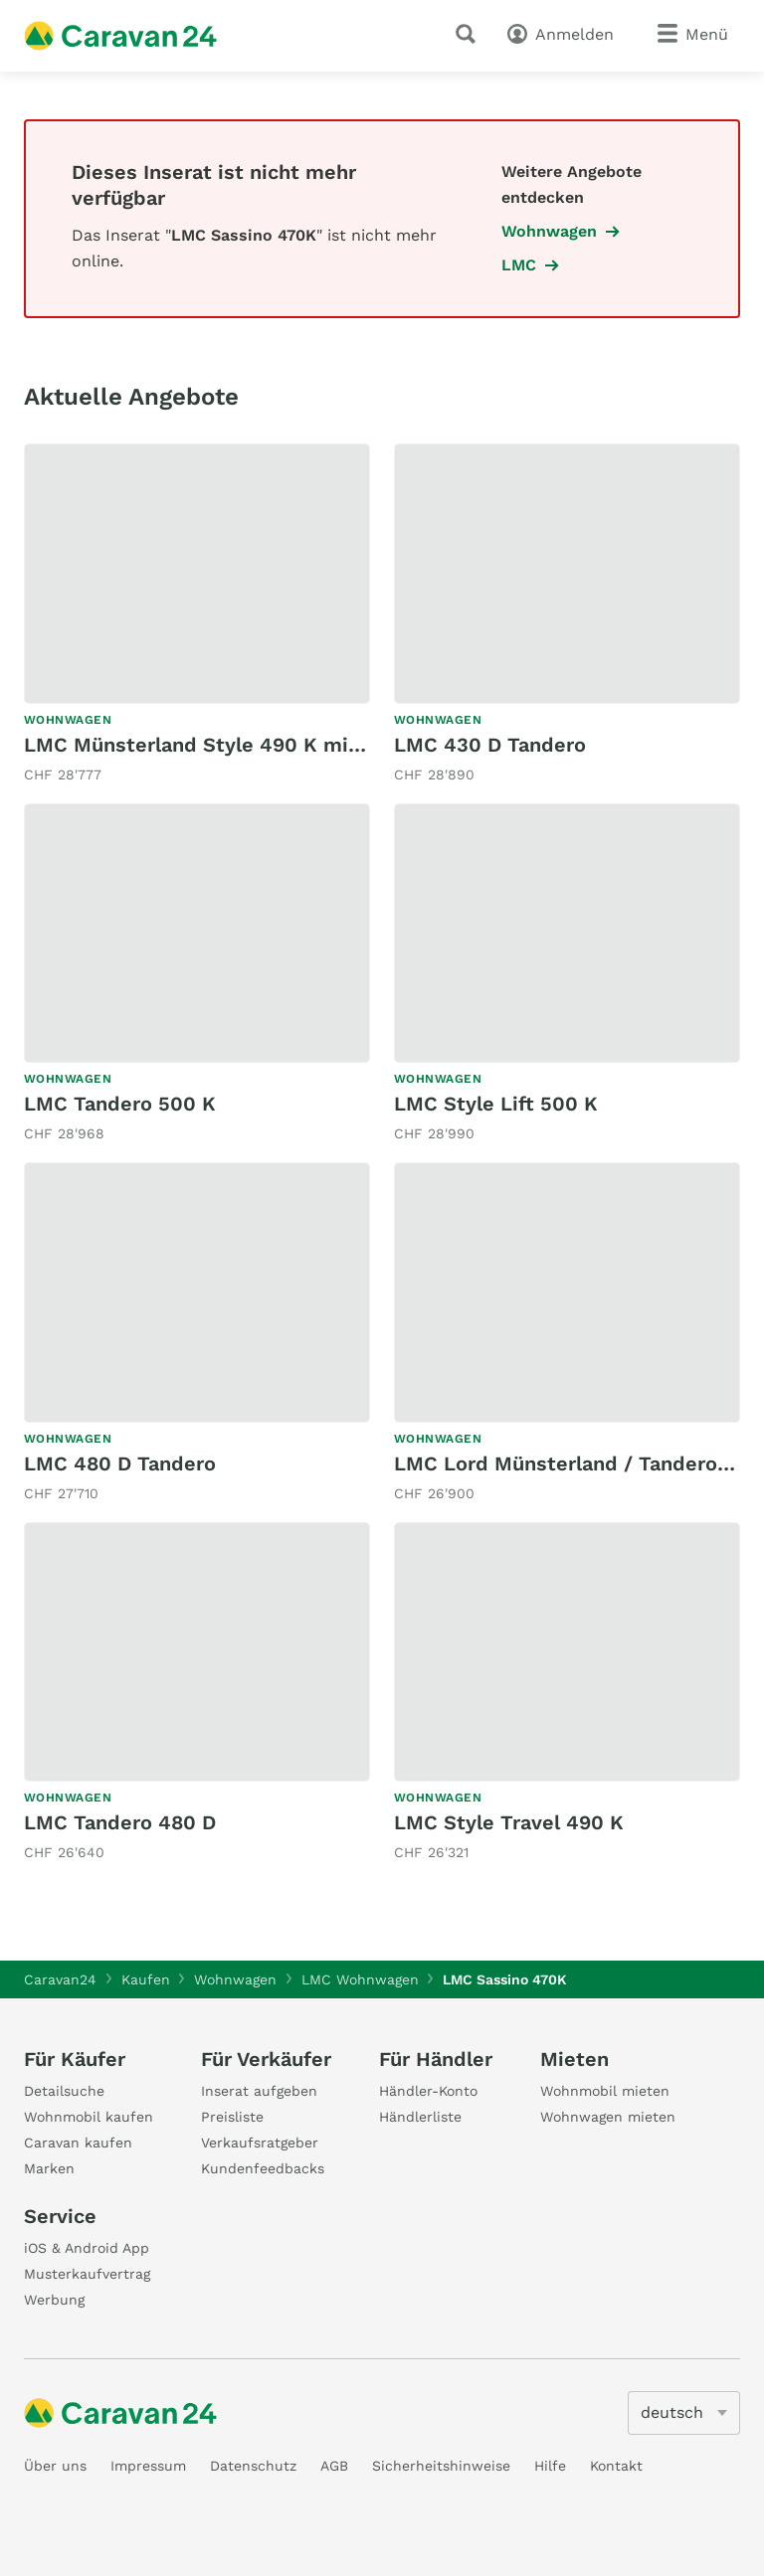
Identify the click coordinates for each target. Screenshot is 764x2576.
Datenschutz (253, 2466)
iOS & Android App (86, 2248)
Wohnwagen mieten (607, 2117)
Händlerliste (420, 2117)
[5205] (684, 2413)
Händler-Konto (428, 2091)
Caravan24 (60, 1979)
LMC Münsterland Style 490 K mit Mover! (227, 745)
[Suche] (469, 34)
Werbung (54, 2300)
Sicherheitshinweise (441, 2466)
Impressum (148, 2466)
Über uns (55, 2466)
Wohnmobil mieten (604, 2091)
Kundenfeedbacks (262, 2168)
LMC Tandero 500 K (120, 1104)
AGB (334, 2466)
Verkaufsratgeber (259, 2142)
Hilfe (550, 2466)
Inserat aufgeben (259, 2091)
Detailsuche (64, 2091)
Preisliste (232, 2117)
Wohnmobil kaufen (88, 2117)
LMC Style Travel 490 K (509, 1822)
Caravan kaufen (78, 2142)
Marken (49, 2168)
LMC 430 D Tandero (490, 745)
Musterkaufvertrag (87, 2274)
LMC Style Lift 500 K (496, 1104)
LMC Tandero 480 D (120, 1822)
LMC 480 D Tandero (120, 1463)
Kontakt (616, 2466)
